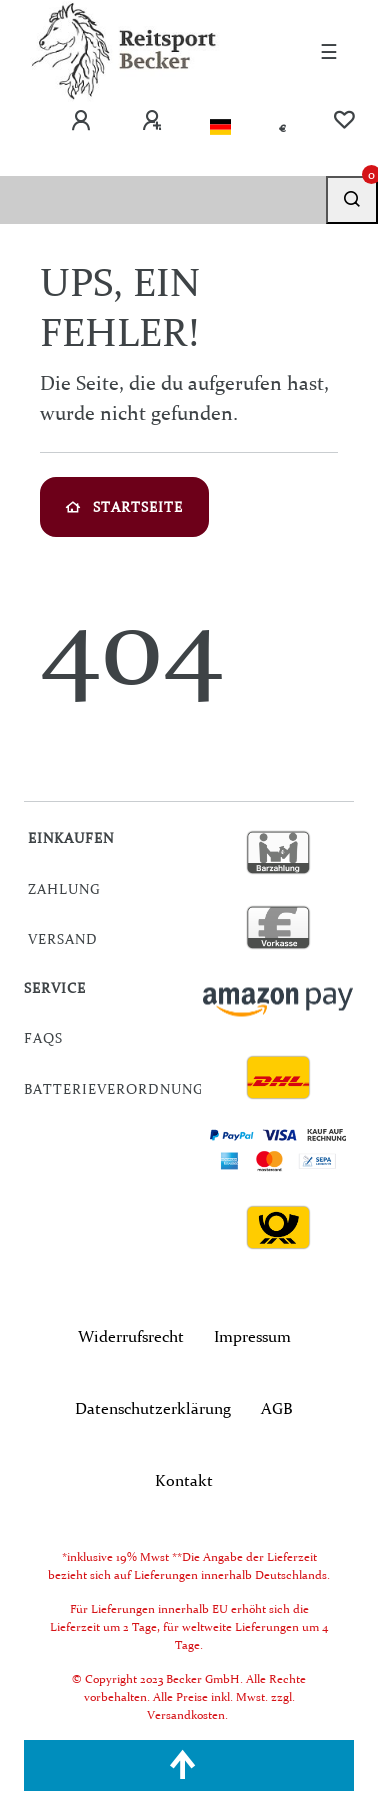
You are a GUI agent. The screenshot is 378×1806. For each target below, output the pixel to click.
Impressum (252, 1336)
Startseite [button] (124, 507)
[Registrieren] (152, 121)
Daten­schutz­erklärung (153, 1408)
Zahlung (64, 889)
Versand (63, 939)
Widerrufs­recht (131, 1336)
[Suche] (352, 200)
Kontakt (184, 1480)
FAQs (43, 1038)
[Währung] (282, 127)
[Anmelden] (81, 121)
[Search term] (163, 200)
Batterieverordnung (114, 1089)
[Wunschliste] (344, 120)
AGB (277, 1408)
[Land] (220, 127)
